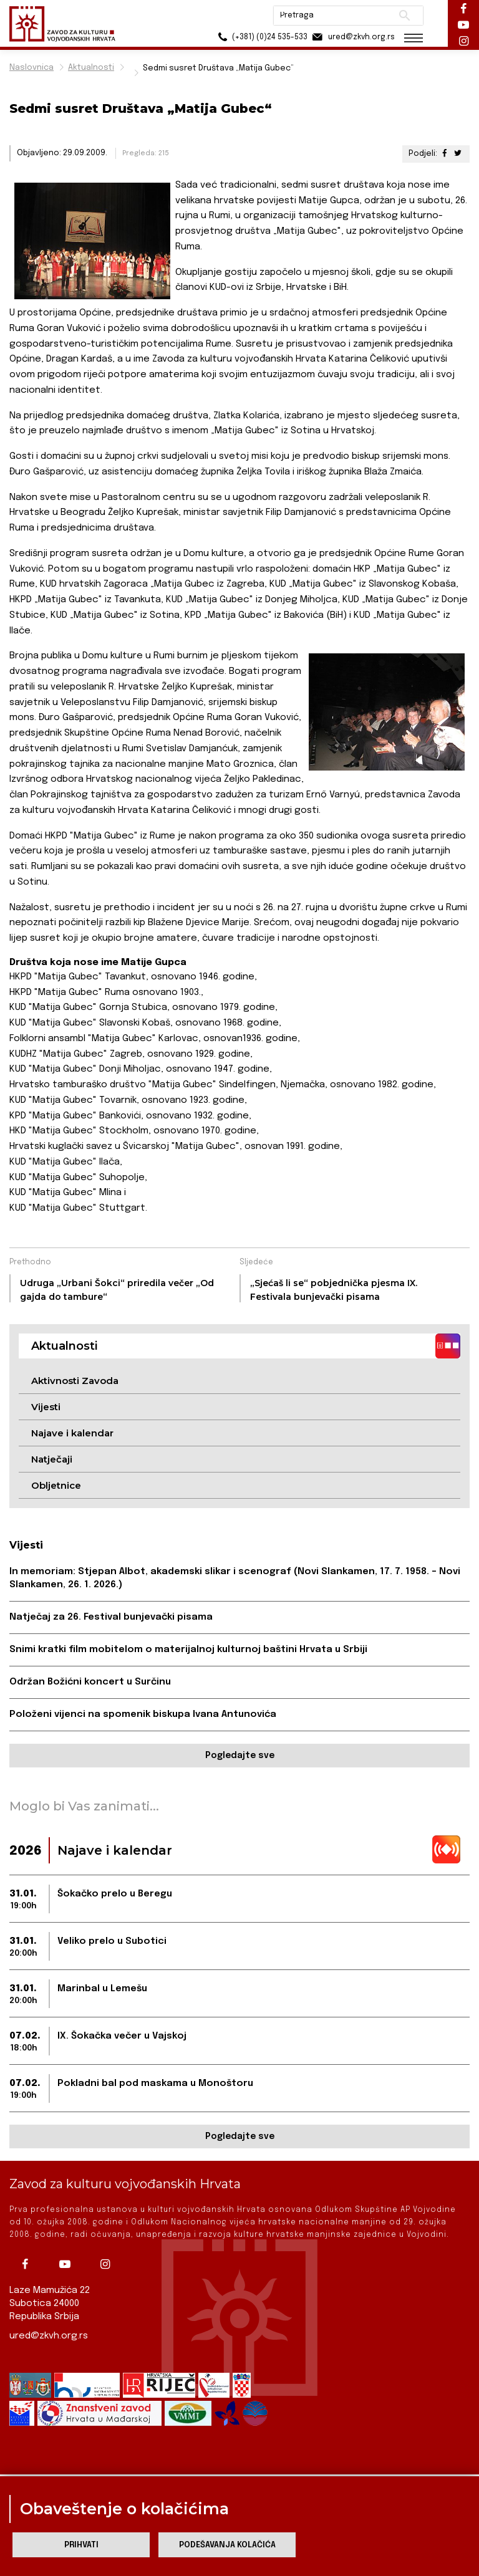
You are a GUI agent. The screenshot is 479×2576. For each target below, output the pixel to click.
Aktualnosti (91, 68)
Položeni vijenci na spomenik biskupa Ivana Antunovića (142, 1714)
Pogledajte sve (239, 1755)
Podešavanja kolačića (227, 2545)
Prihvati (81, 2545)
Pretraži (404, 15)
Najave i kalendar (72, 1433)
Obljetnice (56, 1485)
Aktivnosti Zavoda (75, 1381)
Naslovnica (31, 68)
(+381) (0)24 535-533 (261, 37)
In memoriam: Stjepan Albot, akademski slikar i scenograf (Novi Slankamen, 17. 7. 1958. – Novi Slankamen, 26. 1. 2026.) (234, 1578)
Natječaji (51, 1459)
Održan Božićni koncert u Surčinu (90, 1682)
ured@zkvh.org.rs (48, 2336)
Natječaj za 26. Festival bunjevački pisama (111, 1617)
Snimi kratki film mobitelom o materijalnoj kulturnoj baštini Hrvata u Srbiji (188, 1650)
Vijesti (45, 1407)
